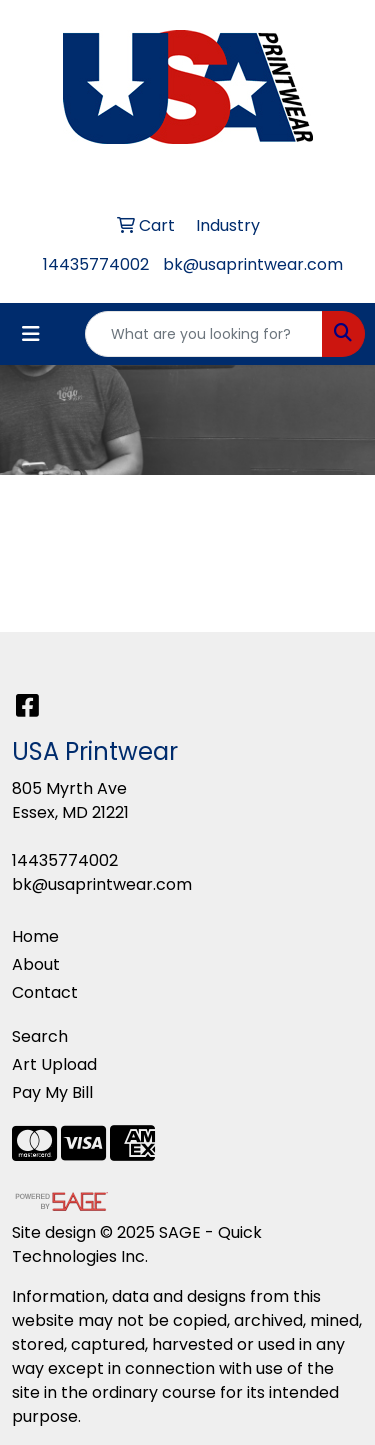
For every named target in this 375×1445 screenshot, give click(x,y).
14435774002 (96, 264)
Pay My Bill (52, 1092)
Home (35, 936)
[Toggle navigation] (31, 334)
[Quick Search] (204, 334)
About (36, 964)
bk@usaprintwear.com (253, 264)
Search (40, 1036)
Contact (45, 992)
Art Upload (54, 1064)
